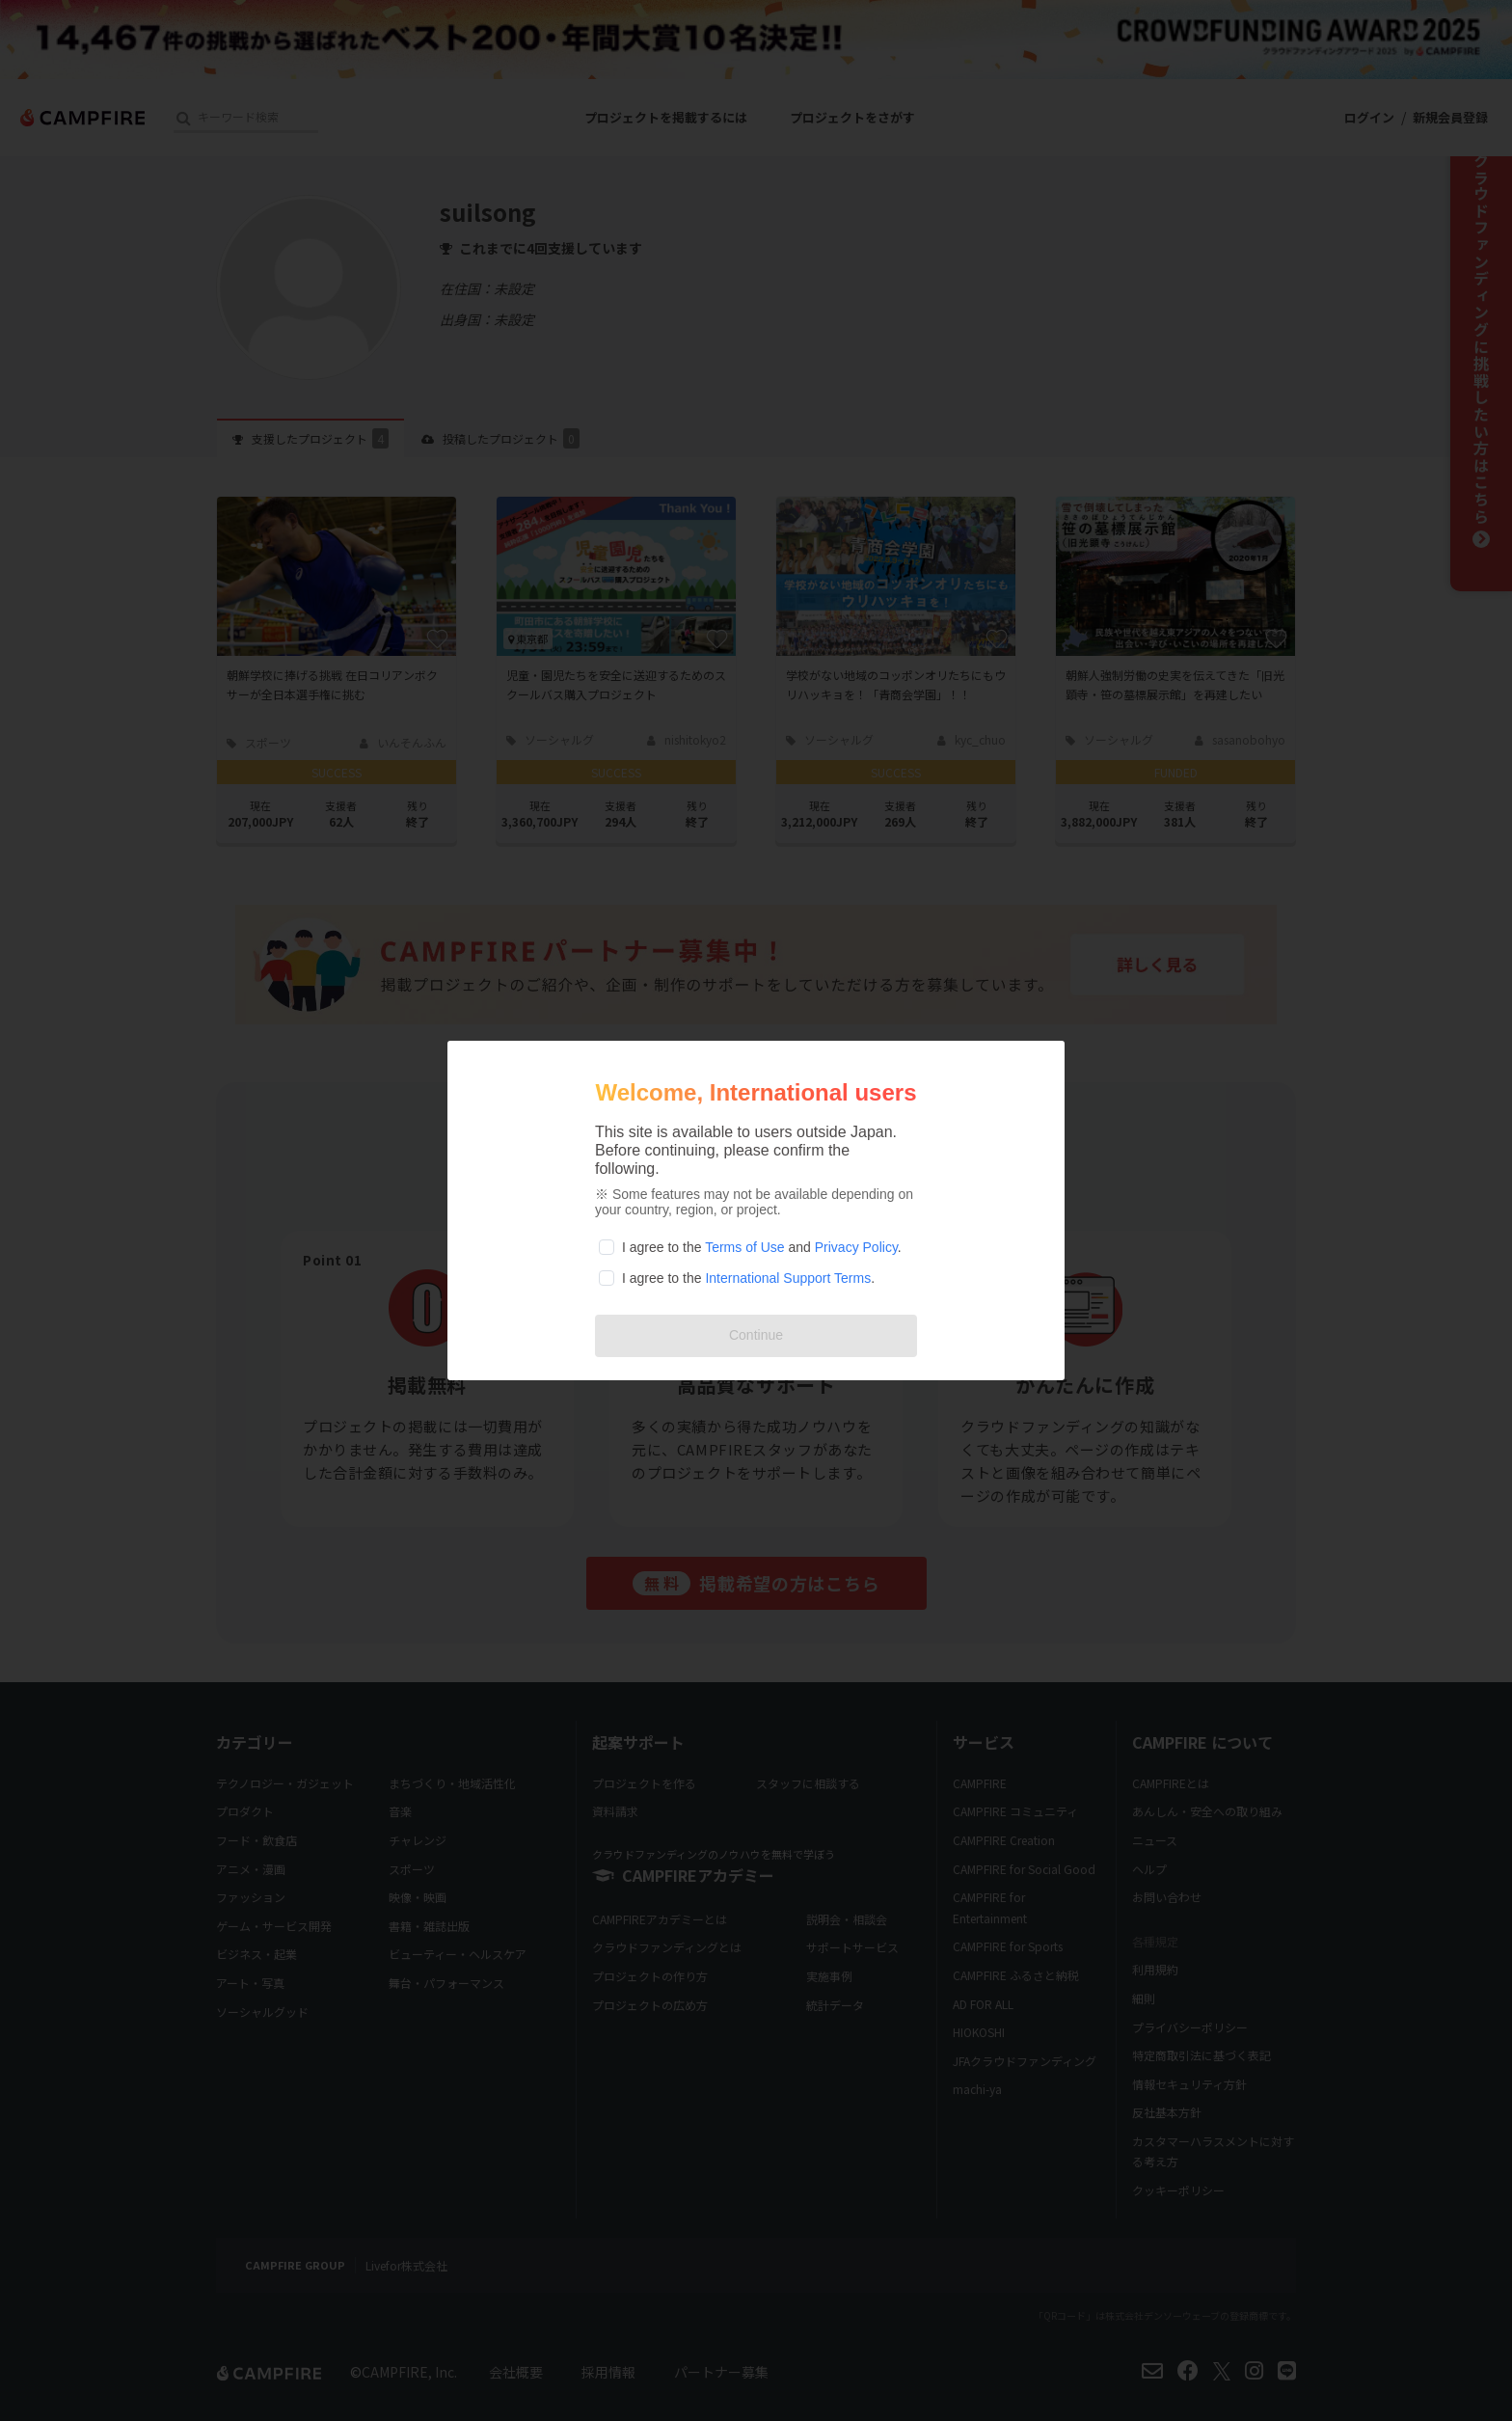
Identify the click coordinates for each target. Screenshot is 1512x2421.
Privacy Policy (856, 1247)
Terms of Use (744, 1247)
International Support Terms (788, 1278)
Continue (756, 1335)
